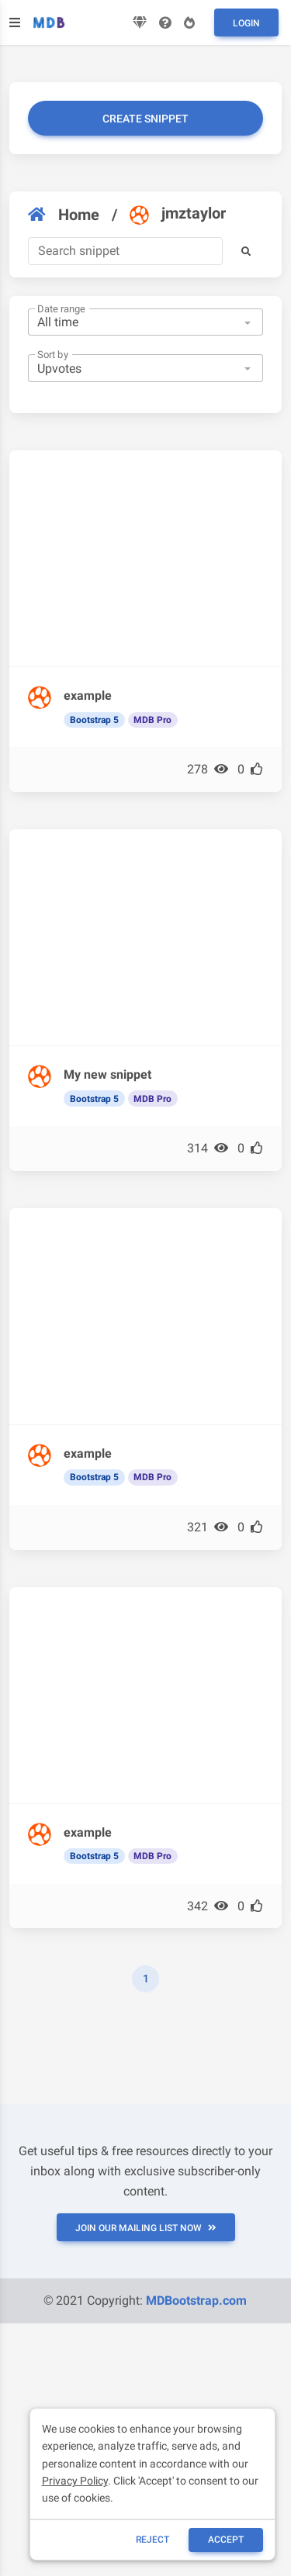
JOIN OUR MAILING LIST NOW (146, 2228)
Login (246, 23)
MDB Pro (152, 720)
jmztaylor (178, 214)
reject (152, 2539)
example (88, 695)
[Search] (125, 251)
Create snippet (145, 118)
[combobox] (145, 322)
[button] (246, 251)
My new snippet (107, 1074)
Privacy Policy (75, 2480)
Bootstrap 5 (94, 720)
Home (63, 214)
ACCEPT (226, 2539)
